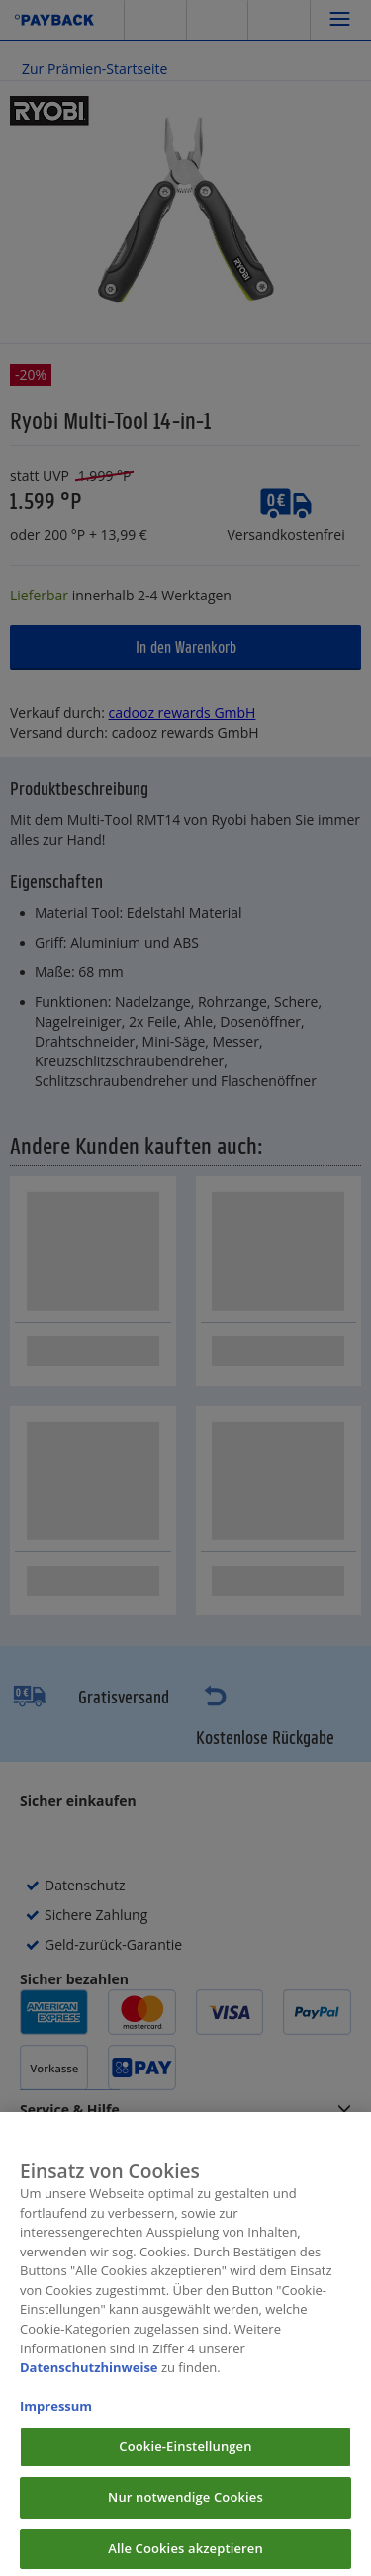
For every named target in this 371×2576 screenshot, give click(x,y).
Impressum (56, 2418)
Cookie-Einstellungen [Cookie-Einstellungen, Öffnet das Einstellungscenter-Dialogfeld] (185, 2458)
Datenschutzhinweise (89, 2379)
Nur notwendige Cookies (185, 2509)
